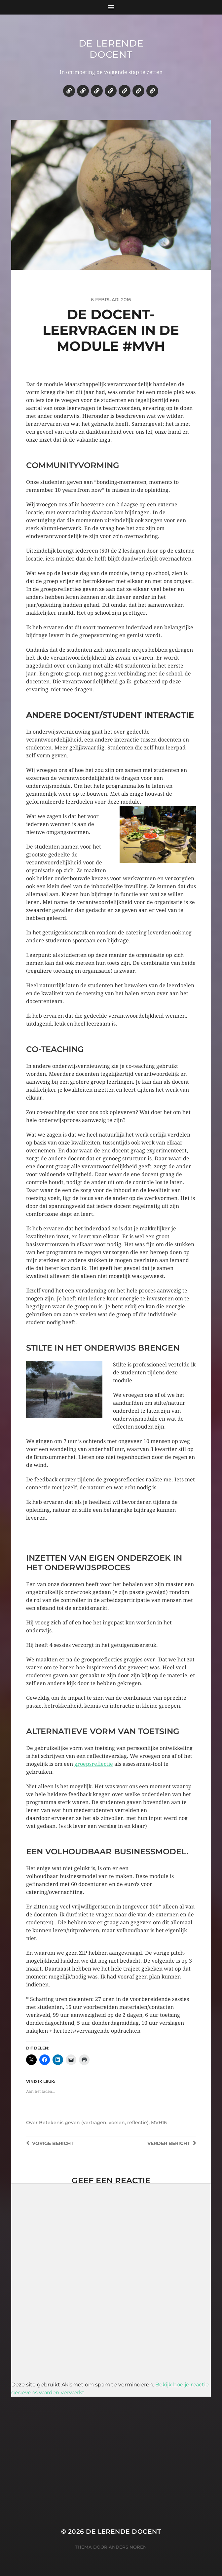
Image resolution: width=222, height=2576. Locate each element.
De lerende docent (111, 49)
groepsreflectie (93, 1764)
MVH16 (159, 2122)
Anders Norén (128, 2547)
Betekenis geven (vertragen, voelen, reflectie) (94, 2122)
